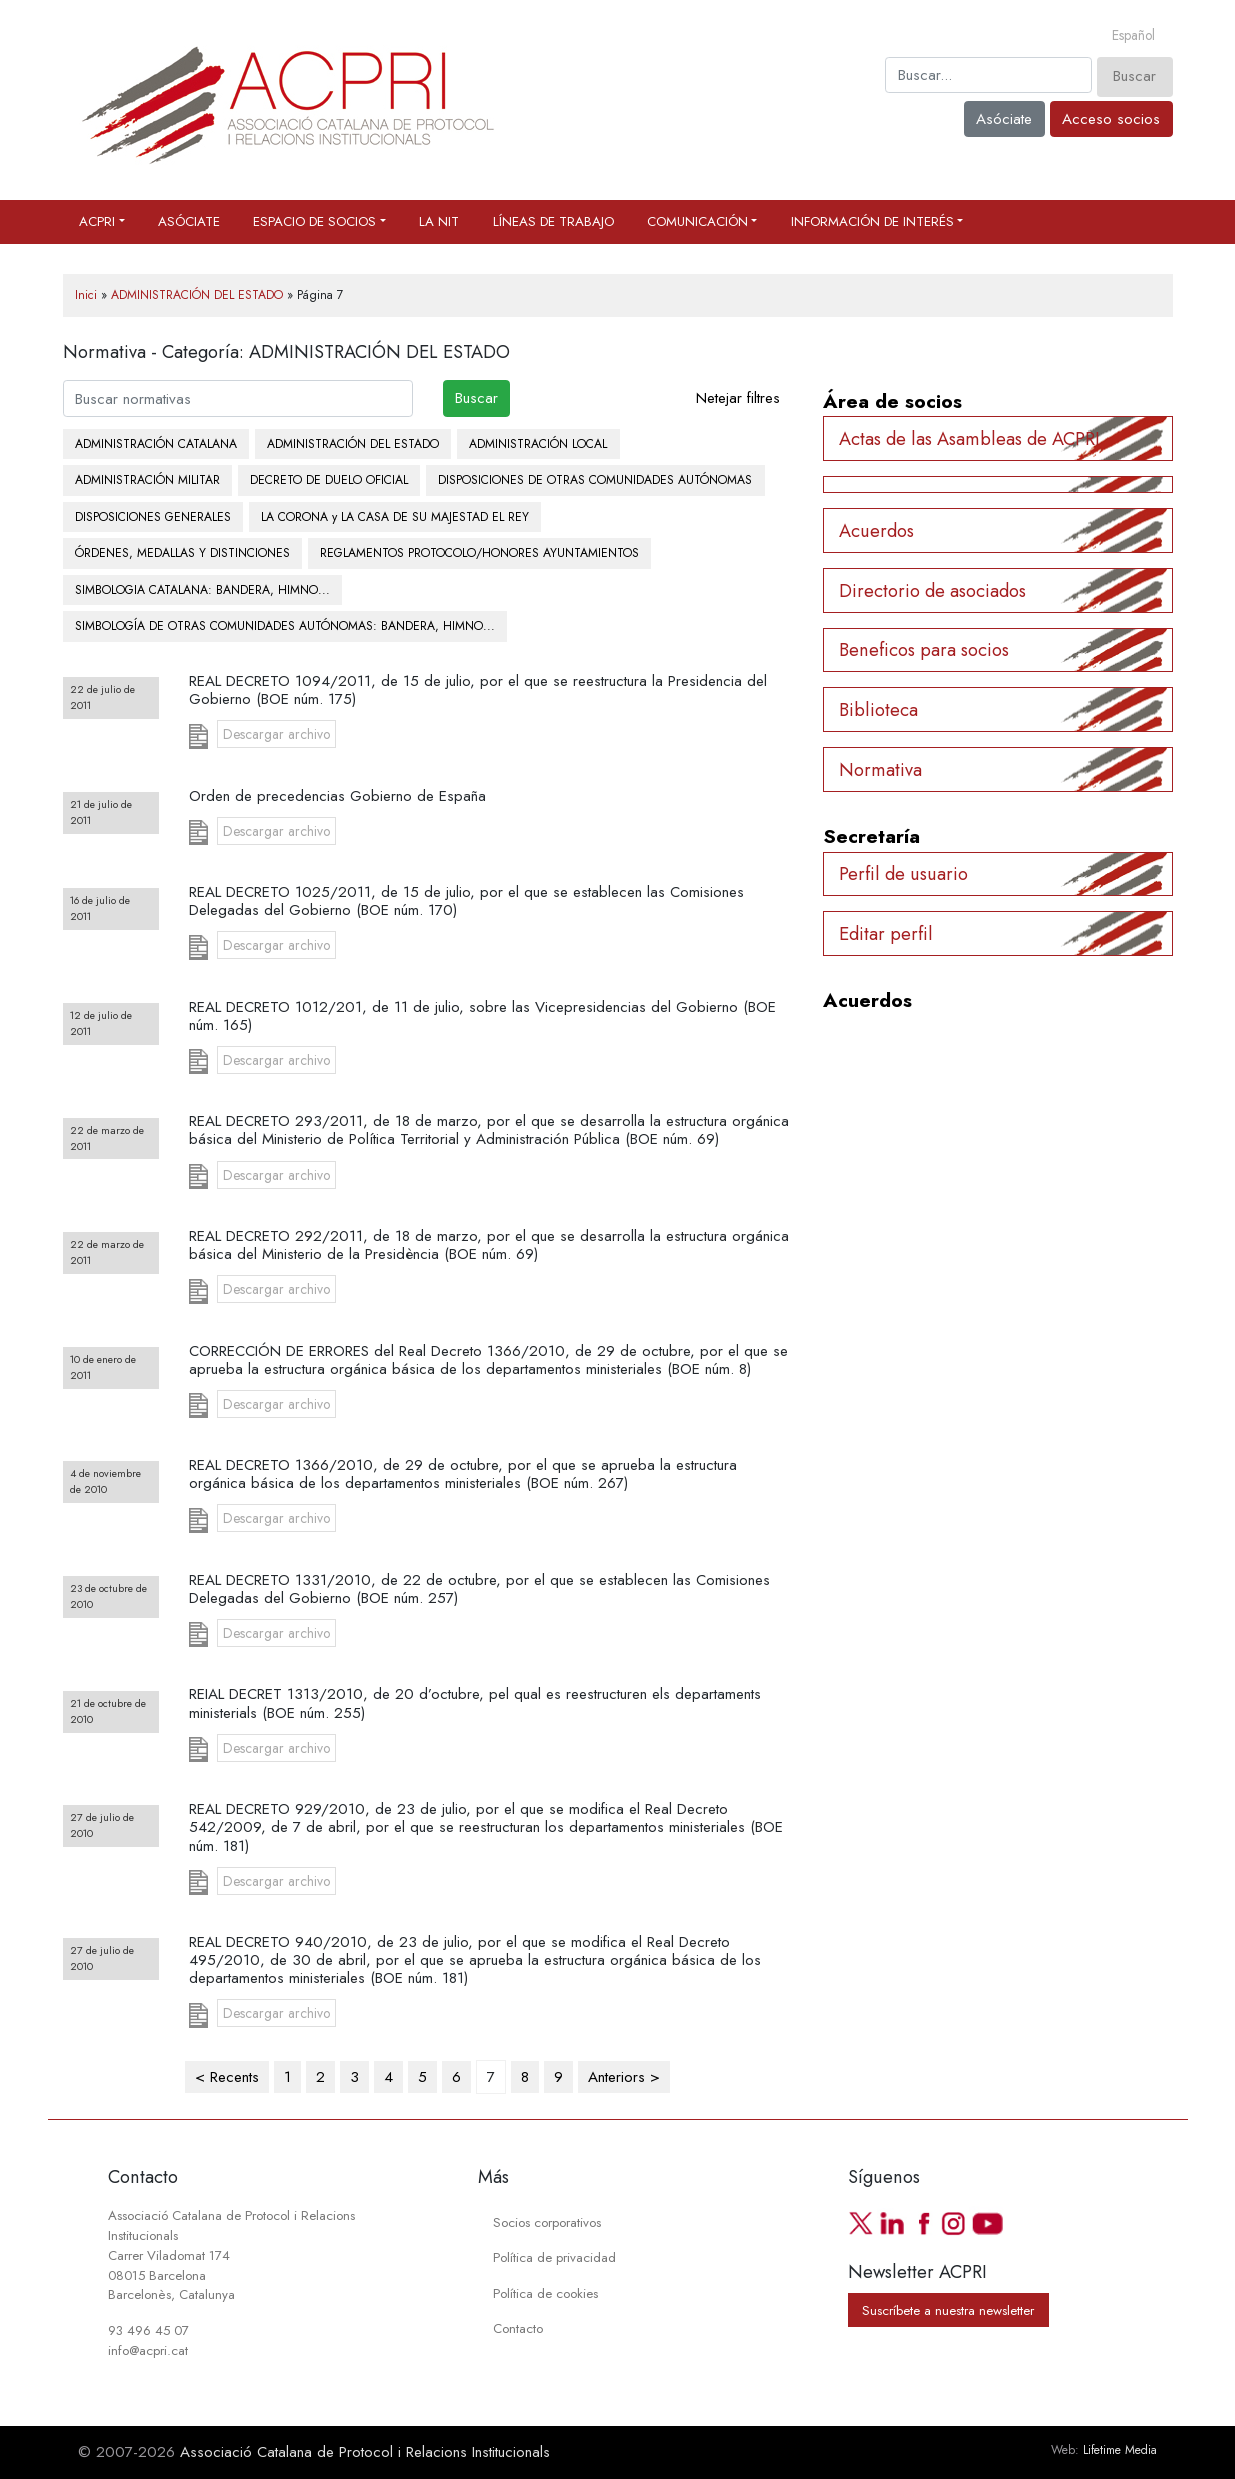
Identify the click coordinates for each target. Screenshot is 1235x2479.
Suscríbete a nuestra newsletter (948, 2310)
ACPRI (97, 221)
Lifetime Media (1120, 2450)
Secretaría (871, 836)
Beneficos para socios (924, 649)
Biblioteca (878, 709)
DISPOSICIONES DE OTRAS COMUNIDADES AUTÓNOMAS (595, 480)
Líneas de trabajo (553, 221)
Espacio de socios (314, 221)
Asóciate (1004, 119)
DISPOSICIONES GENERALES (153, 517)
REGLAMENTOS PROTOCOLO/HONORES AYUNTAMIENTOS (479, 553)
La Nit (439, 221)
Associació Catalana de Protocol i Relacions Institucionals (365, 2452)
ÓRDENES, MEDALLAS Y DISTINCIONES (182, 553)
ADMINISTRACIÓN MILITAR (147, 480)
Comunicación (697, 221)
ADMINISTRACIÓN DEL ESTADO (197, 295)
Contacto (518, 2328)
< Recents (227, 2077)
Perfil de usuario (903, 873)
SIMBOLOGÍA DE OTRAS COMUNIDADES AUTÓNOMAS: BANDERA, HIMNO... (285, 626)
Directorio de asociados (932, 590)
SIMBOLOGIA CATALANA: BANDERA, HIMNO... (202, 590)
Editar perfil (886, 933)
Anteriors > (624, 2077)
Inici (86, 295)
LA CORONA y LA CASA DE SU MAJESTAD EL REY (395, 517)
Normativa (880, 769)
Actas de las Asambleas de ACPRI (969, 438)
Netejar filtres (738, 398)
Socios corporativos (547, 2222)
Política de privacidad (554, 2257)
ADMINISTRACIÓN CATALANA (156, 444)
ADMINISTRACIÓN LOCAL (538, 444)
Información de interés (872, 221)
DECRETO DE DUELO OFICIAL (329, 480)
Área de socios (892, 401)
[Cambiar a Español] (1133, 36)
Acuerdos (876, 530)
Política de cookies (545, 2293)
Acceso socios (1111, 119)
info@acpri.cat (148, 2350)
